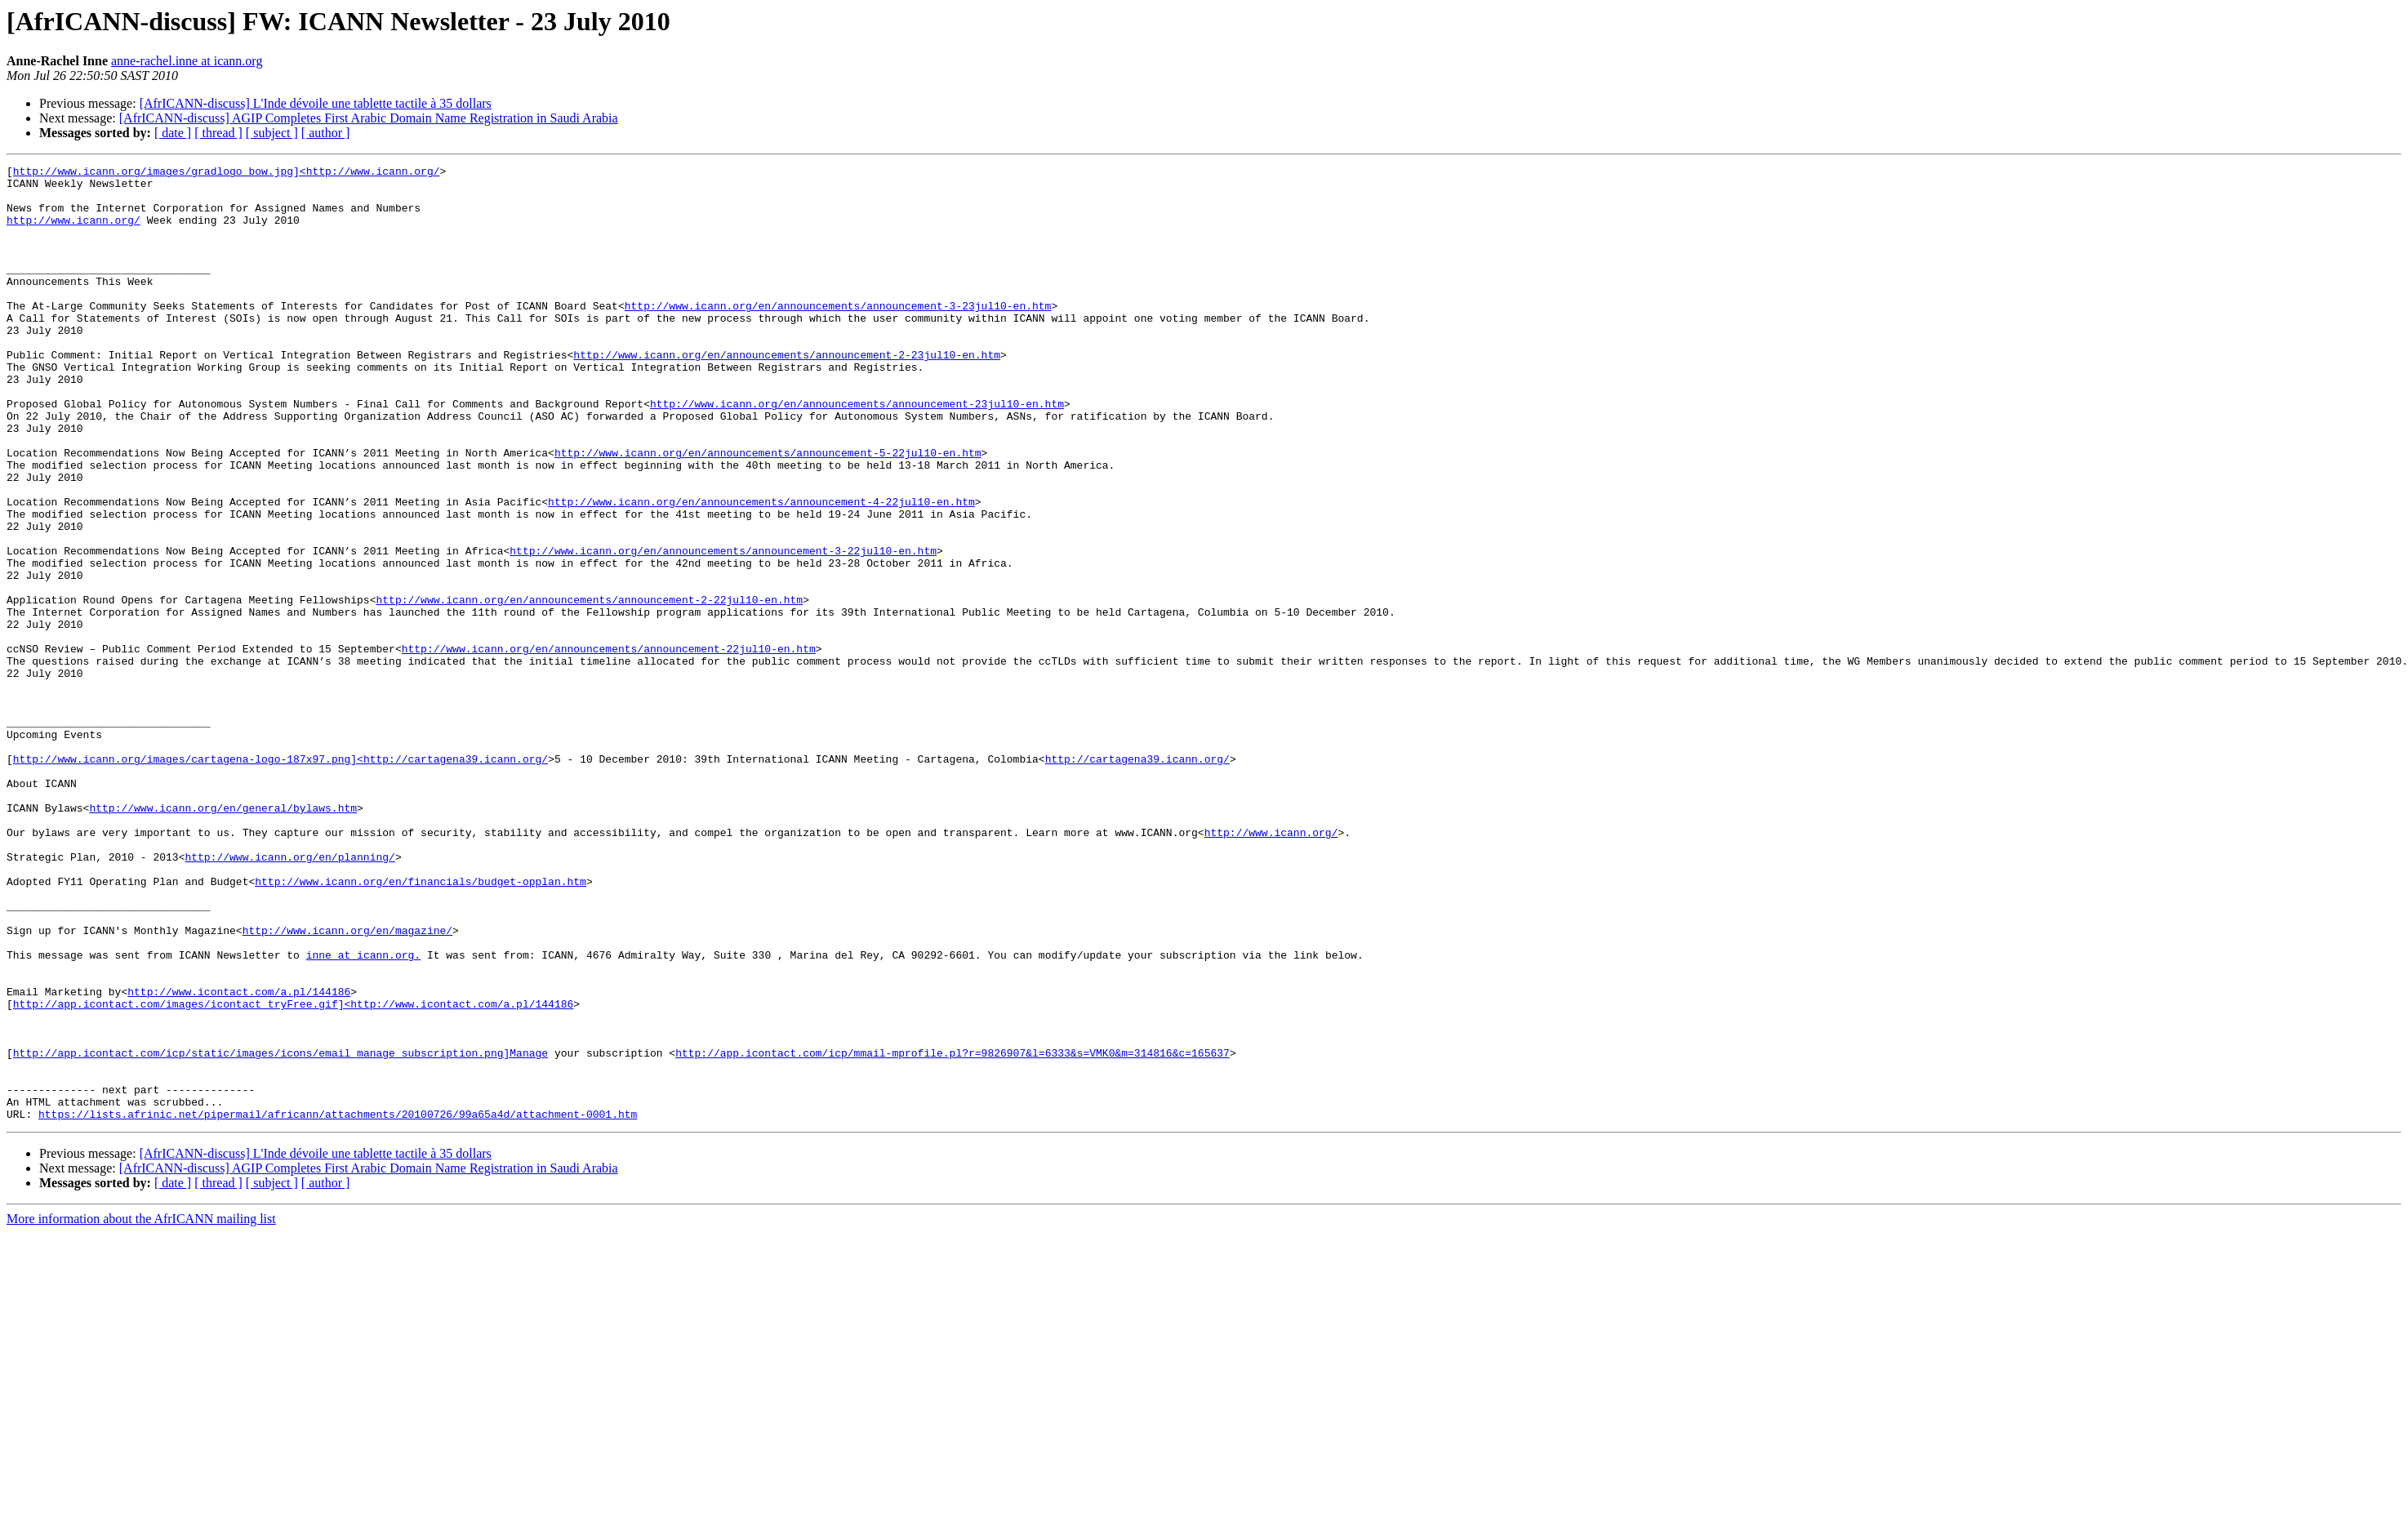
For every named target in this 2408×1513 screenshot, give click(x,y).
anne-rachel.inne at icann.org (186, 61)
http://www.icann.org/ (73, 232)
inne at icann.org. (363, 1113)
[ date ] (172, 133)
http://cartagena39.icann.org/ (1136, 878)
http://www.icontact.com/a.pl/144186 (238, 1157)
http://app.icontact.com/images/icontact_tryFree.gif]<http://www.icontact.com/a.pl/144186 (293, 1172)
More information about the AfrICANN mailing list (141, 1410)
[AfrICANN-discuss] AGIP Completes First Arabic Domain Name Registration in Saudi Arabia (368, 118)
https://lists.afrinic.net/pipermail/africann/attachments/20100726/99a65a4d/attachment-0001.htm (337, 1304)
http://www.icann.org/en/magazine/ (347, 1084)
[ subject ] (272, 133)
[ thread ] (218, 133)
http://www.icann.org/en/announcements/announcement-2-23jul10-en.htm (786, 393)
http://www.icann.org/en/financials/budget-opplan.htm (420, 1025)
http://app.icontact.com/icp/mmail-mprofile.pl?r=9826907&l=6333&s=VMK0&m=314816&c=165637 (952, 1231)
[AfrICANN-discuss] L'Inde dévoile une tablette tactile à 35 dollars (316, 103)
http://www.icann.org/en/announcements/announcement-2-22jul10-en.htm (589, 687)
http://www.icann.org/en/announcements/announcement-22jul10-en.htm (609, 746)
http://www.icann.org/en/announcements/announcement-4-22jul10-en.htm (761, 570)
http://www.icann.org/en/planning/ (289, 996)
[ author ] (325, 133)
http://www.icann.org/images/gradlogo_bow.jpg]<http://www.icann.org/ (226, 173)
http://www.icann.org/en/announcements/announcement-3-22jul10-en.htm (723, 628)
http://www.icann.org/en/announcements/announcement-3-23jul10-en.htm (838, 334)
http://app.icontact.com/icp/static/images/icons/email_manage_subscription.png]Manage (280, 1231)
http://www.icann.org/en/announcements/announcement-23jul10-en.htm (857, 452)
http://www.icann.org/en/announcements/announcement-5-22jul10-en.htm (767, 511)
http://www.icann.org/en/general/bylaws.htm (223, 937)
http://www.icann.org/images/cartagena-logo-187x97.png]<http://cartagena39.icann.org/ (280, 878)
